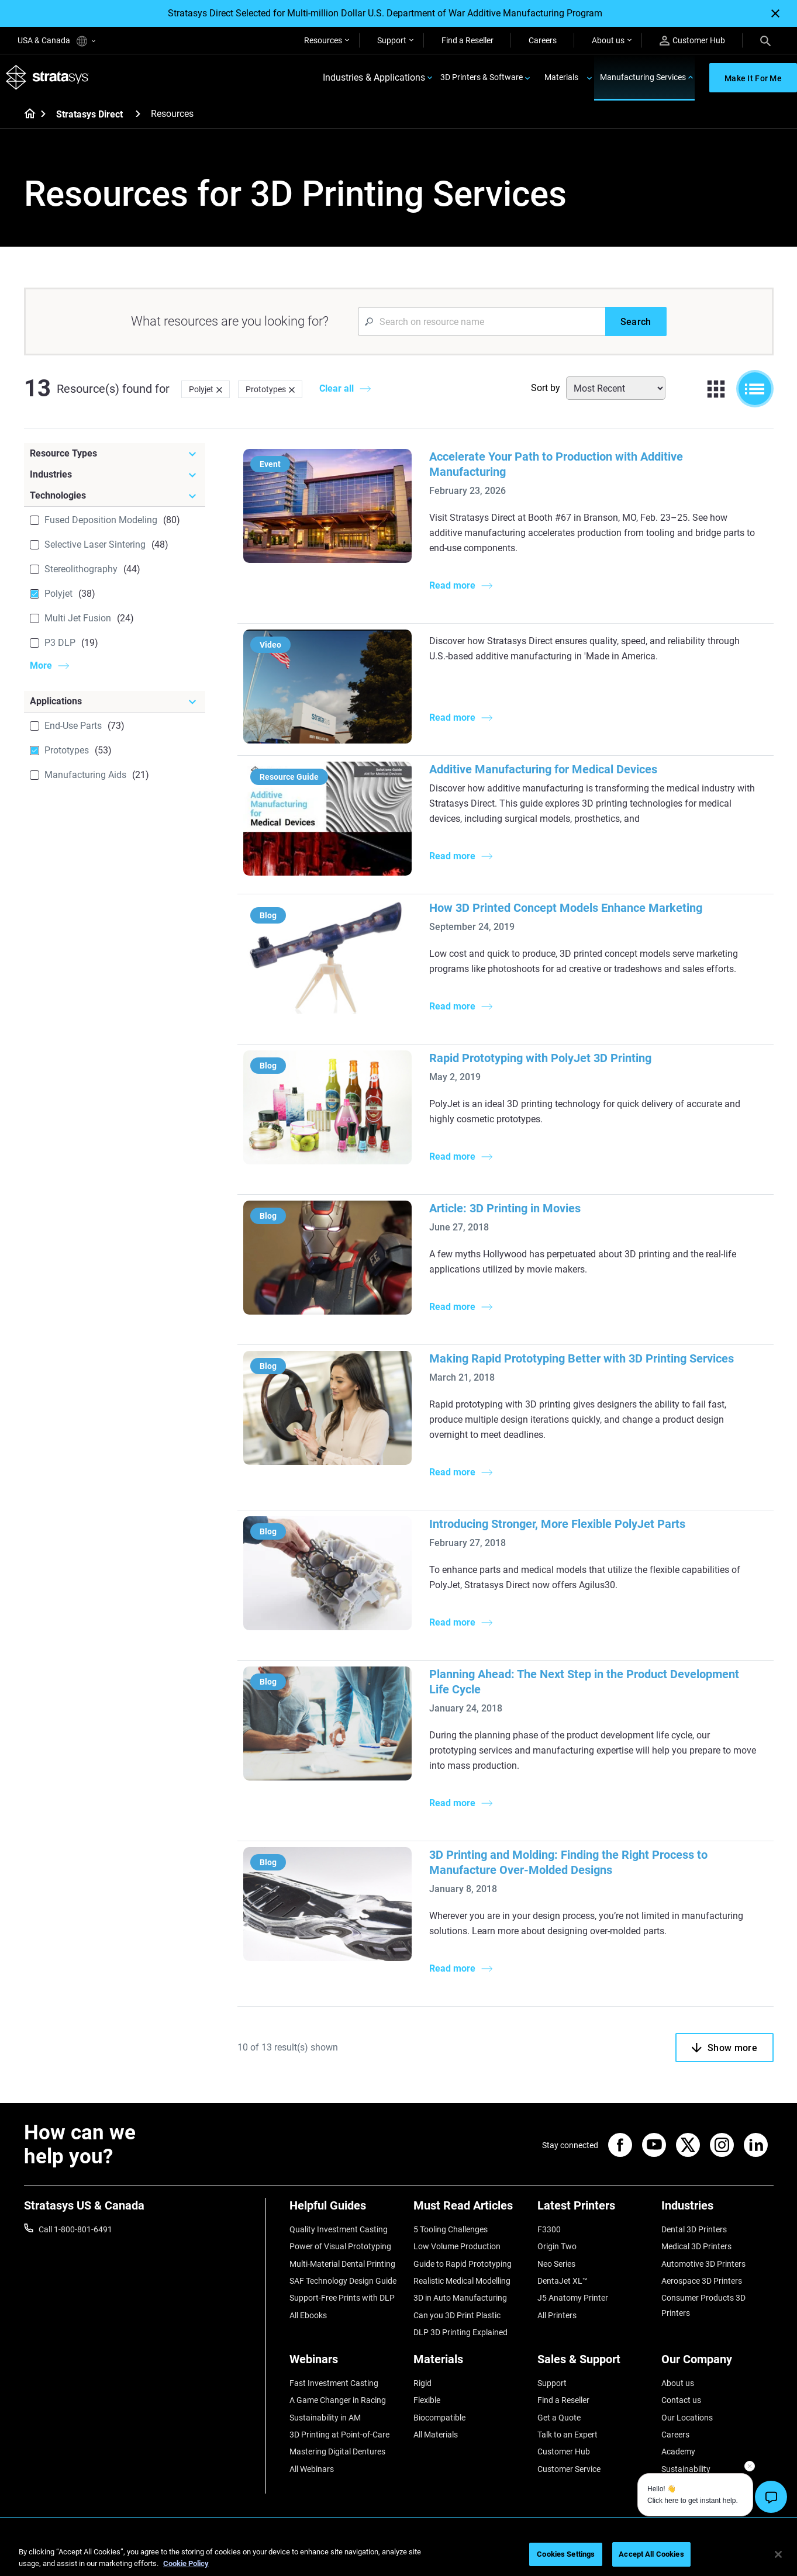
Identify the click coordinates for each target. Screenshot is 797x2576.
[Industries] (114, 474)
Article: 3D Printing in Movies (505, 1208)
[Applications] (114, 701)
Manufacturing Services (643, 77)
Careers (543, 40)
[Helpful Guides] (345, 2210)
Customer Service (569, 2469)
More (41, 665)
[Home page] (26, 114)
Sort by (545, 387)
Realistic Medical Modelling (461, 2280)
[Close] (775, 13)
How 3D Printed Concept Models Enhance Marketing (565, 908)
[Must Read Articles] (469, 2210)
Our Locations (687, 2417)
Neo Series (556, 2264)
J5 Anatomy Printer (572, 2297)
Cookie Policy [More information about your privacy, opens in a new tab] (186, 2563)
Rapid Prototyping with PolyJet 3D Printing (540, 1058)
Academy (678, 2451)
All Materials (435, 2434)
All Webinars (311, 2469)
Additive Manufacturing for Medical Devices (543, 769)
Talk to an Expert (567, 2434)
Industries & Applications (374, 77)
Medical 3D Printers (696, 2246)
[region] (398, 2555)
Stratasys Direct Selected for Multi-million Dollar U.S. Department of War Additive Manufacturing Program (385, 13)
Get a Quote (559, 2417)
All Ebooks (308, 2315)
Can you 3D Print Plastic (457, 2315)
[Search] (765, 40)
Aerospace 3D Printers (701, 2280)
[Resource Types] (114, 453)
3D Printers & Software (481, 77)
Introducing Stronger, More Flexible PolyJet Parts (557, 1524)
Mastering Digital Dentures (337, 2451)
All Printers (557, 2315)
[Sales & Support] (593, 2364)
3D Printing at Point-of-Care (339, 2434)
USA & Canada (56, 41)
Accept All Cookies (651, 2554)
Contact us (681, 2400)
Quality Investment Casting (338, 2229)
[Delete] (219, 389)
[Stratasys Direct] (138, 113)
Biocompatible (439, 2417)
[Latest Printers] (593, 2210)
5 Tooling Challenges (450, 2229)
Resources (323, 40)
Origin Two (557, 2246)
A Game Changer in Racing (337, 2400)
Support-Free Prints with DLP (342, 2297)
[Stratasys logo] (47, 77)
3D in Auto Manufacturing (460, 2297)
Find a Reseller (467, 40)
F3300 (549, 2229)
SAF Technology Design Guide (342, 2280)
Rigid (422, 2383)
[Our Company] (717, 2364)
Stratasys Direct (89, 114)
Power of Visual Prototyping (340, 2246)
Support (391, 40)
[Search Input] (481, 321)
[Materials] (469, 2364)
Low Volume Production (457, 2246)
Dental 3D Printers (694, 2229)
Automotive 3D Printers (703, 2264)
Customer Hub (692, 41)
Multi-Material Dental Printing (342, 2264)
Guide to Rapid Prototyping (462, 2264)
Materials (561, 77)
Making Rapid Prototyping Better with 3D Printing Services (581, 1358)
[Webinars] (345, 2364)
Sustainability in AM (325, 2417)
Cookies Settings (566, 2554)
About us (608, 40)
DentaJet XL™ (562, 2280)
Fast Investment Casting (333, 2383)
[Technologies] (114, 495)
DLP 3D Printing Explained (460, 2332)
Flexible (426, 2400)
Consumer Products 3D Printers (703, 2305)
